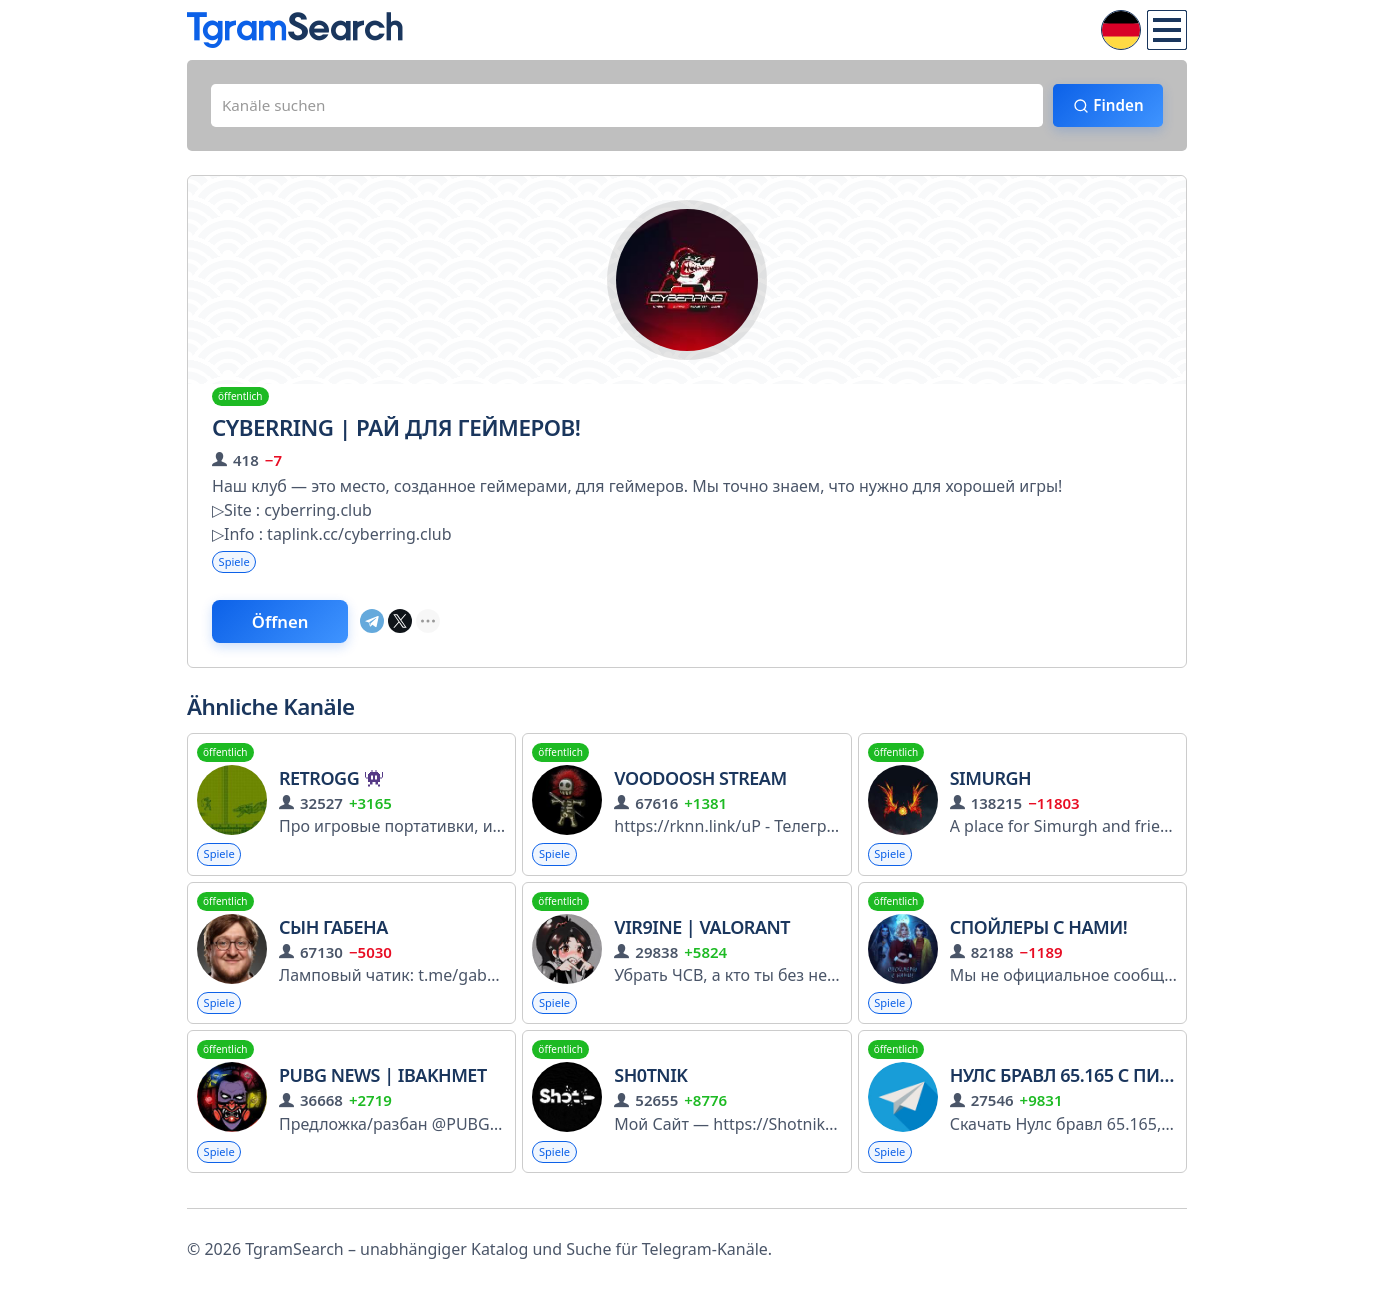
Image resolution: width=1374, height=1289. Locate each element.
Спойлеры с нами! (1039, 935)
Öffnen (290, 627)
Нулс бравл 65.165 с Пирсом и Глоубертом (1149, 1086)
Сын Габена (333, 935)
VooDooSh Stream (700, 785)
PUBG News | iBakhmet (383, 1086)
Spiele (236, 565)
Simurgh (990, 785)
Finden (1112, 107)
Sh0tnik (650, 1086)
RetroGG (331, 785)
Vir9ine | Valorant (702, 935)
